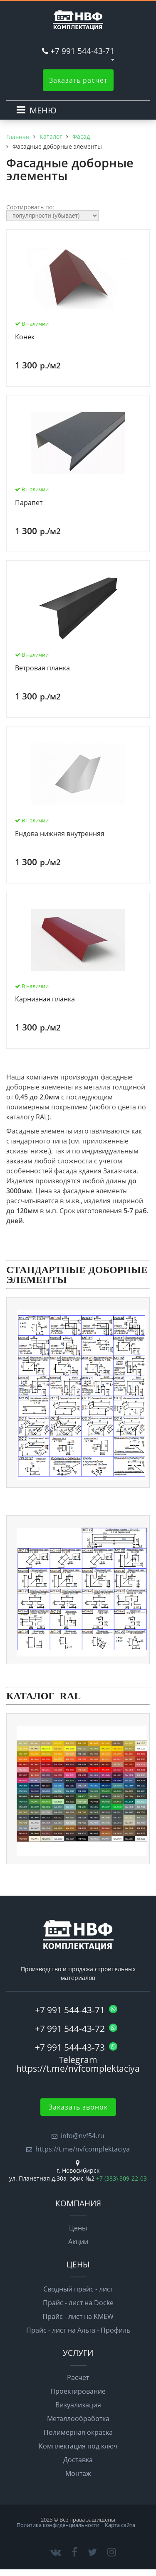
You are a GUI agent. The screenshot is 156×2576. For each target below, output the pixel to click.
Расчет (78, 2377)
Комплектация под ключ (78, 2446)
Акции (78, 2241)
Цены (78, 2228)
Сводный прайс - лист (78, 2289)
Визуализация (78, 2405)
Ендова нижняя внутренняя (59, 834)
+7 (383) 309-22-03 (121, 2178)
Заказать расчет (78, 80)
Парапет (28, 503)
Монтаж (78, 2473)
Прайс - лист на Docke (78, 2302)
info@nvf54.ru (82, 2135)
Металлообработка (78, 2418)
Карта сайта (120, 2525)
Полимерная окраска (78, 2432)
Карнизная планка (45, 999)
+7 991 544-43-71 (82, 50)
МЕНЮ (43, 110)
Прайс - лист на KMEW (78, 2316)
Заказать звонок (78, 2107)
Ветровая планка (42, 668)
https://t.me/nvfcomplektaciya (82, 2149)
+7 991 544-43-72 (76, 2028)
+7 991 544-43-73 (76, 2047)
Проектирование (78, 2391)
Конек (25, 337)
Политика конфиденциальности (58, 2525)
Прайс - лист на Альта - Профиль (78, 2330)
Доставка (78, 2459)
